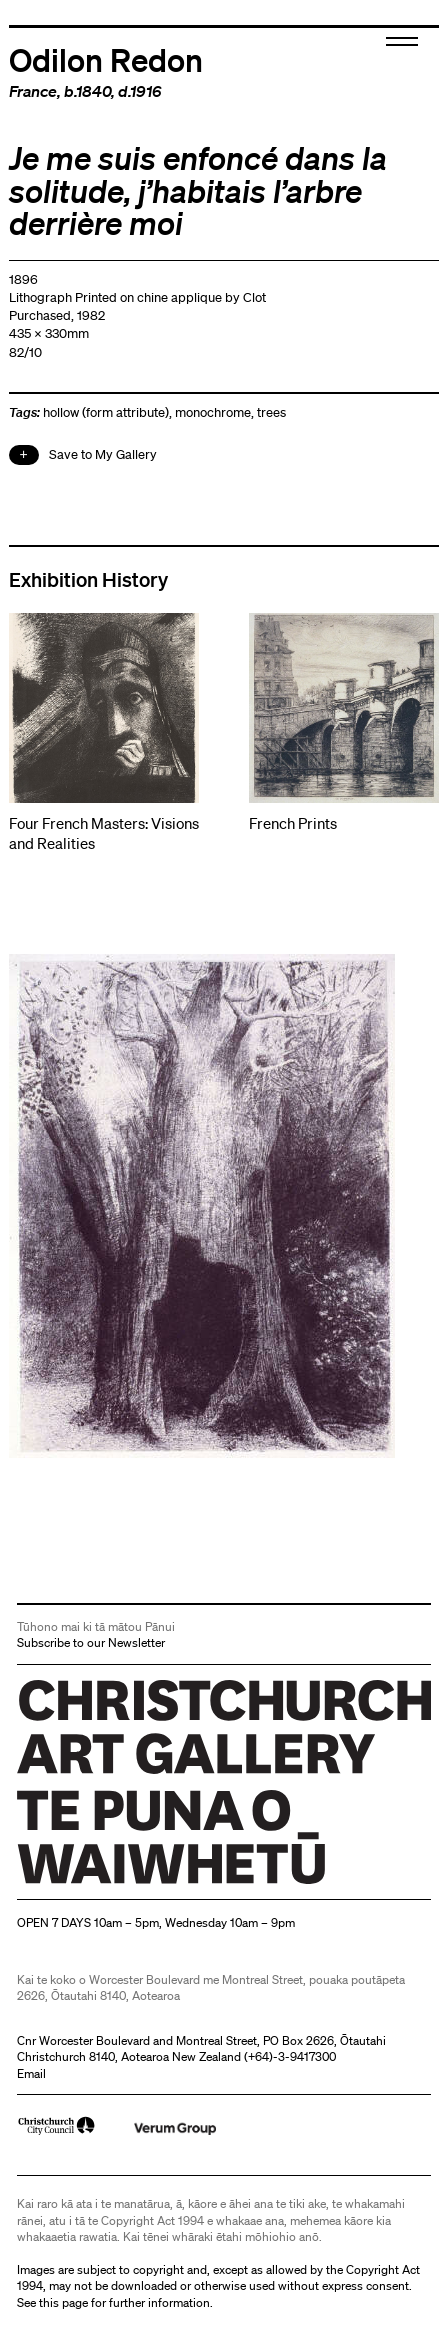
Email (31, 2073)
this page (63, 2302)
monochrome (213, 412)
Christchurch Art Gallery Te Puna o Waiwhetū (136, 1883)
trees (271, 412)
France (33, 91)
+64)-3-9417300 (292, 2056)
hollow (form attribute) (106, 412)
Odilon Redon (106, 59)
